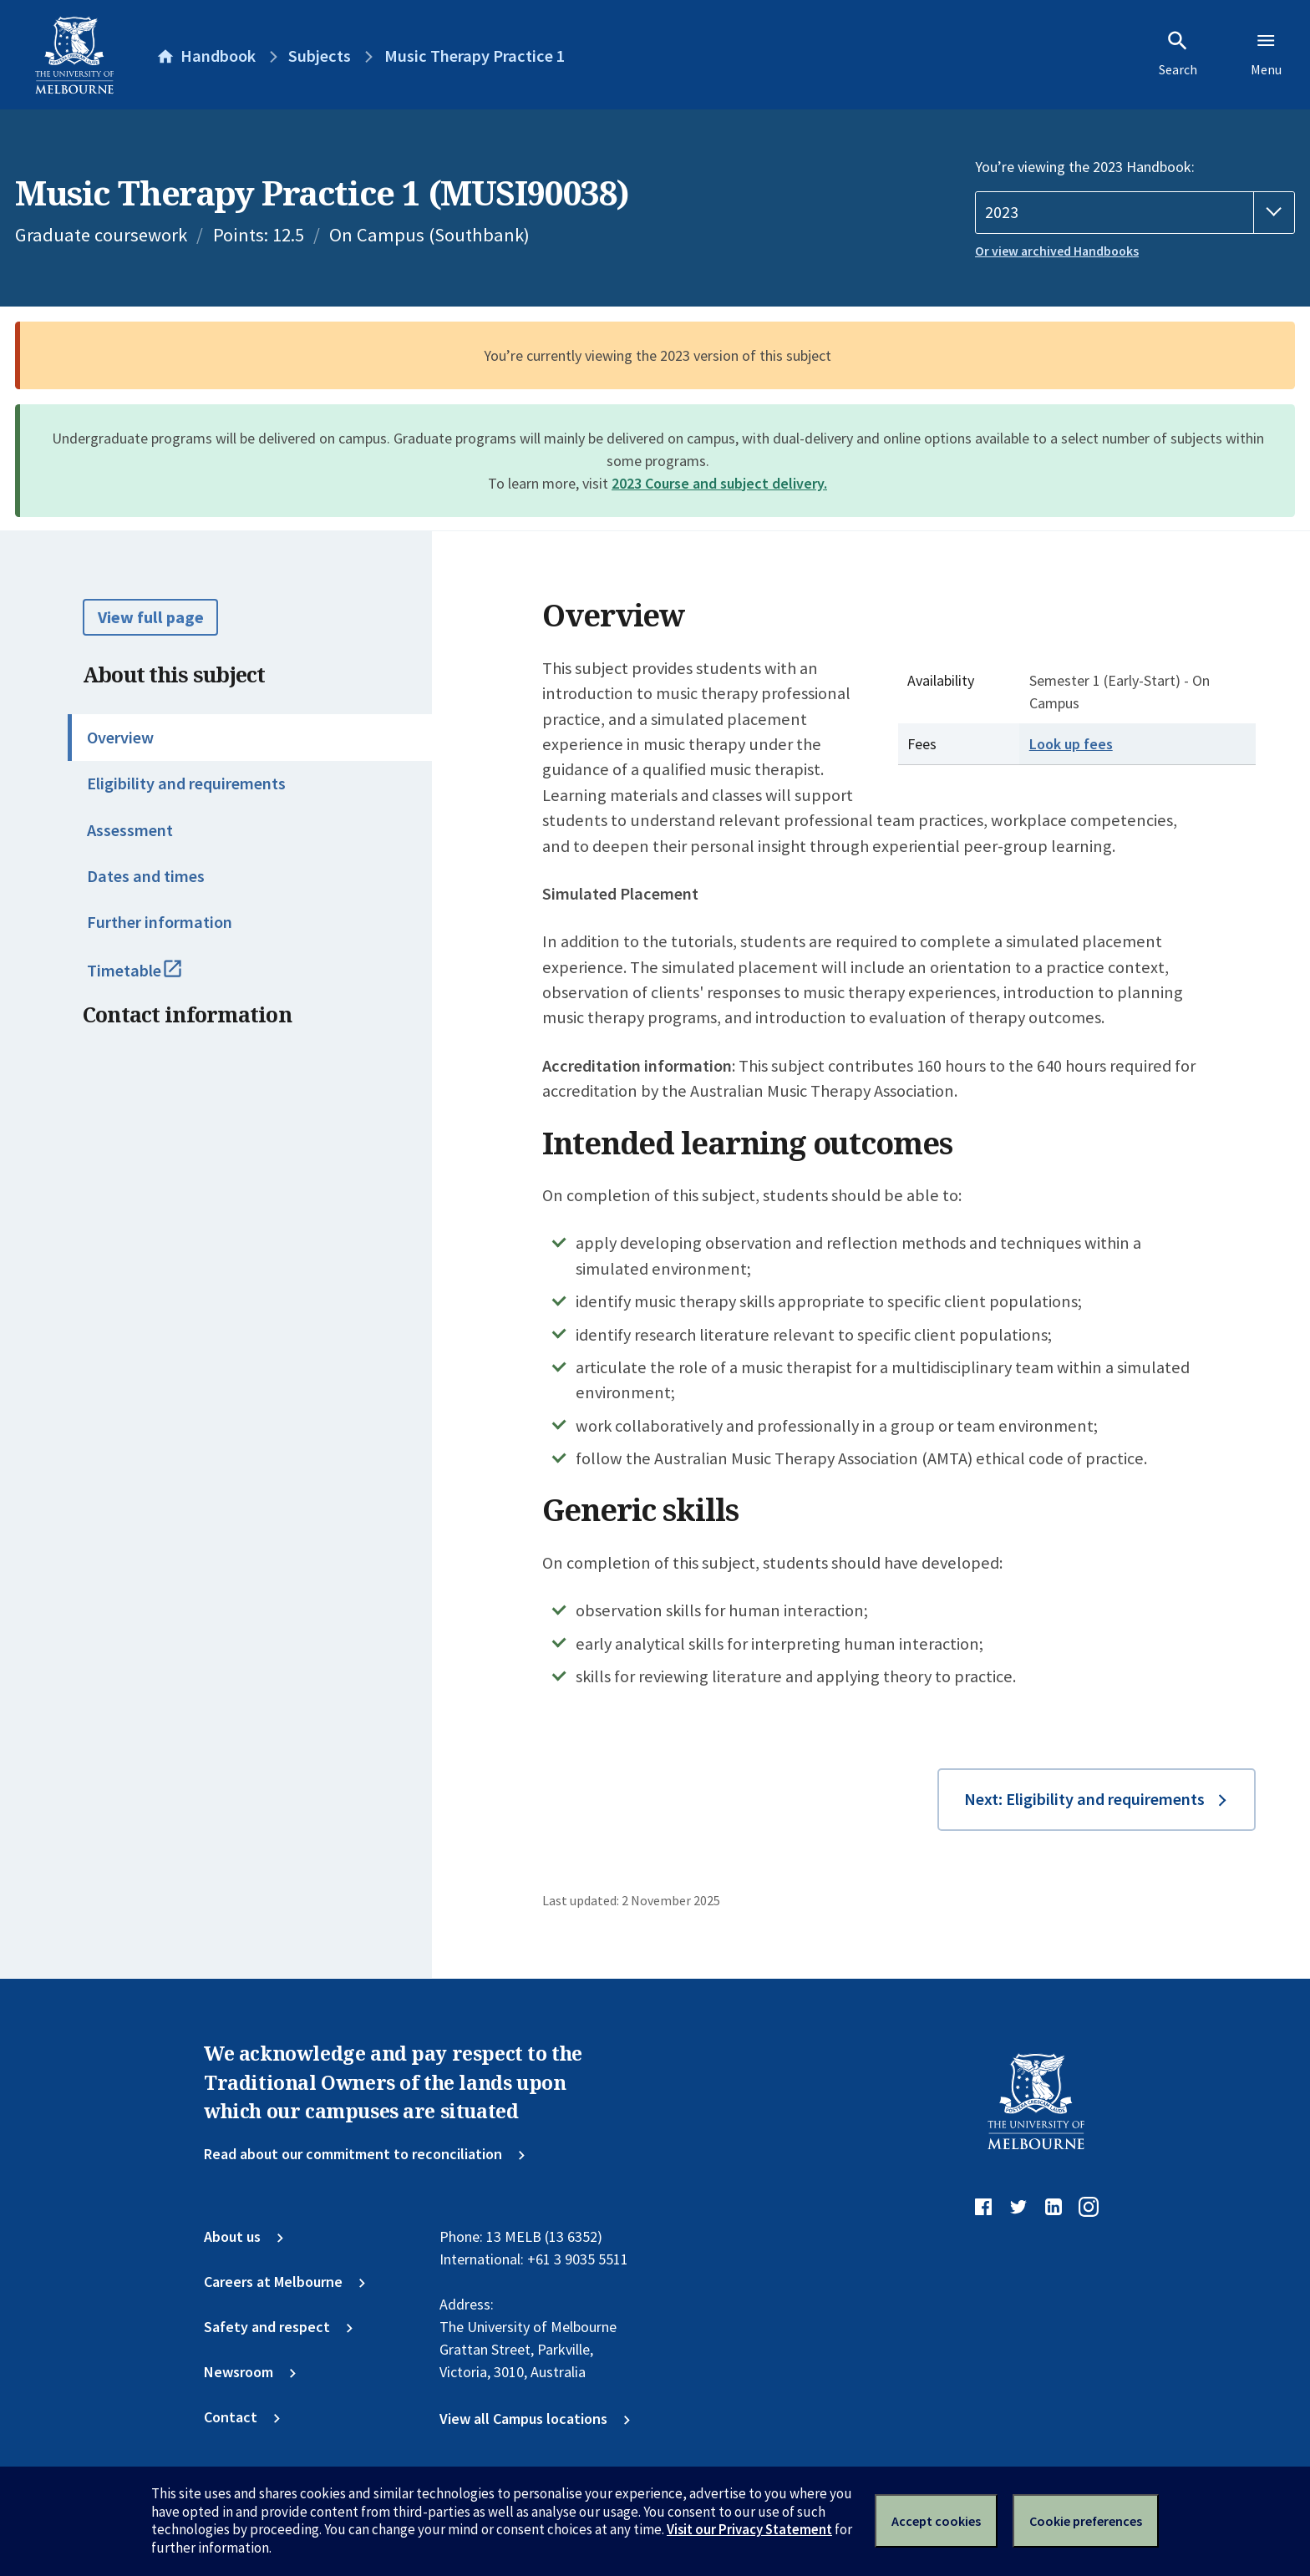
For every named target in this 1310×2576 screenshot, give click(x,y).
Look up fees (1071, 743)
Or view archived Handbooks (1057, 251)
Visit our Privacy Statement (749, 2529)
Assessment (130, 830)
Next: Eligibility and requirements (1084, 1799)
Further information (159, 922)
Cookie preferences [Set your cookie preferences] (1085, 2521)
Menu (1266, 53)
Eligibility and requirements (186, 783)
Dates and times (146, 876)
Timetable (155, 978)
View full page (151, 617)
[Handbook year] (1135, 212)
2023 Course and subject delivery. (719, 483)
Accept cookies (936, 2521)
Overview (120, 737)
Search (1178, 53)
